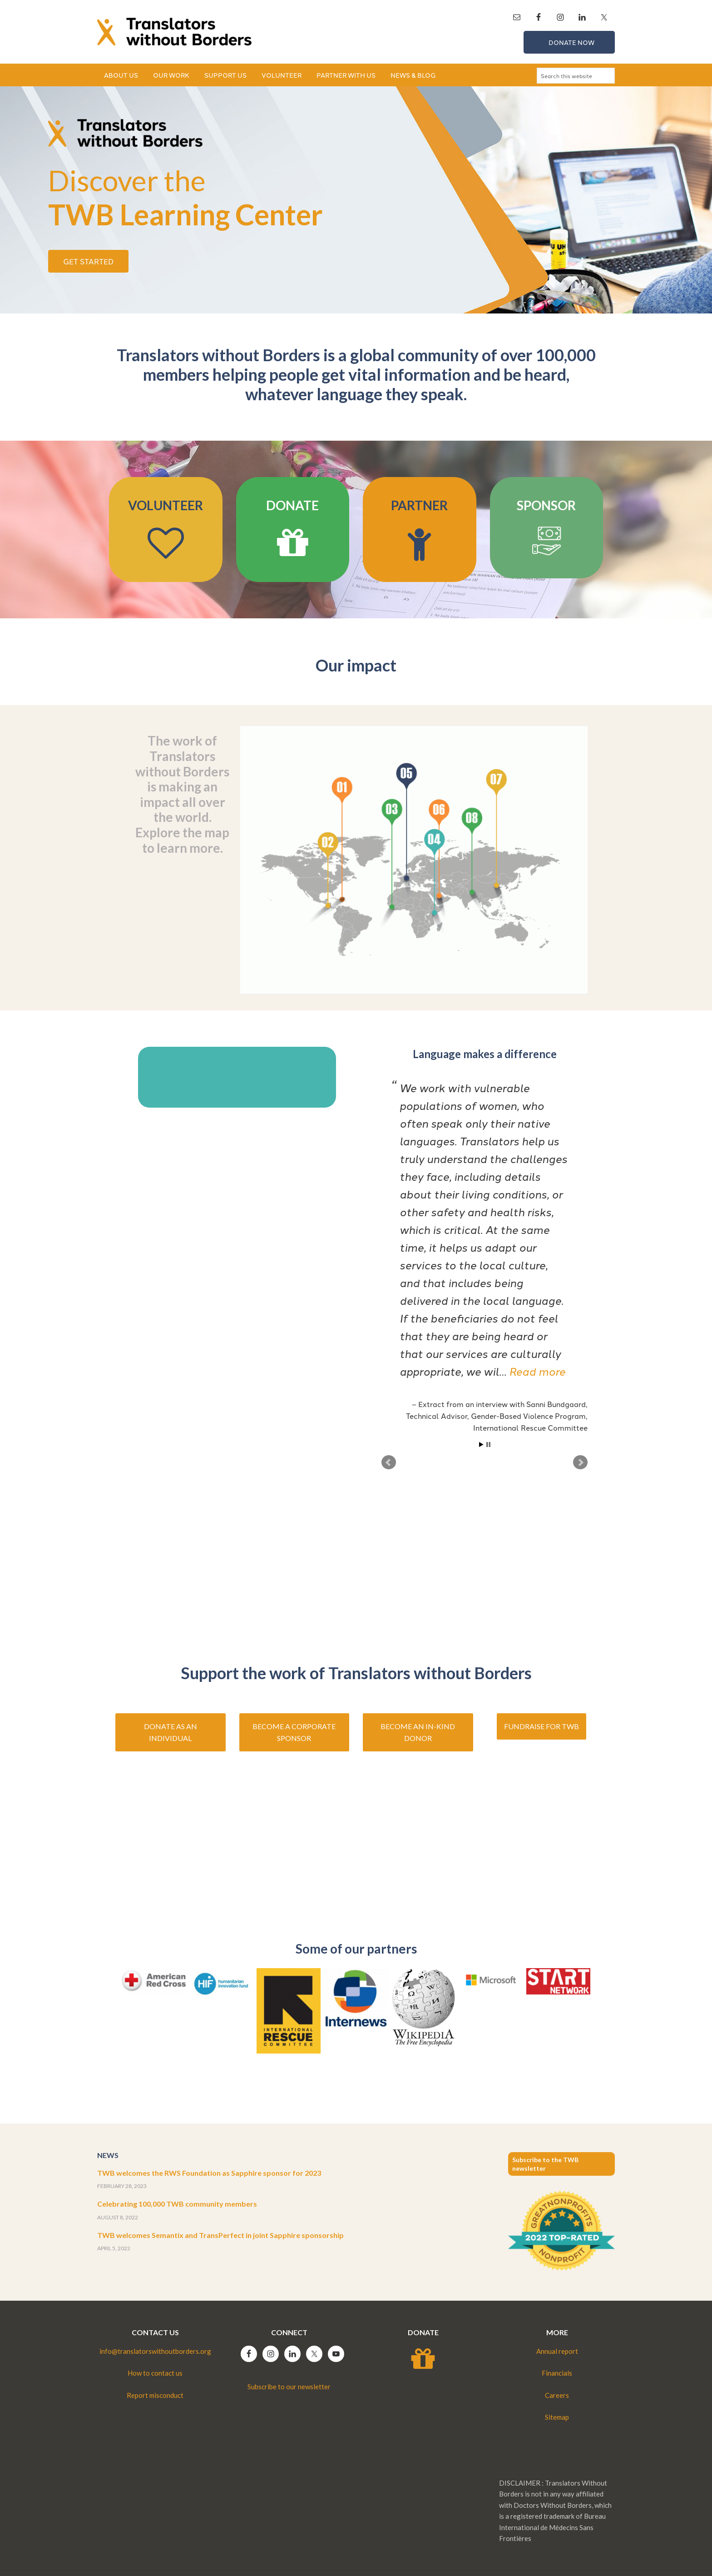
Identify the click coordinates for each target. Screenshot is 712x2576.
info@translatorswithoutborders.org (155, 2351)
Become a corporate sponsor (294, 1732)
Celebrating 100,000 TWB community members (177, 2203)
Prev (388, 1462)
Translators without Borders (174, 32)
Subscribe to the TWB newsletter (545, 2164)
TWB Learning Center (185, 197)
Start (481, 1444)
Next (580, 1462)
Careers (557, 2395)
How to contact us (155, 2373)
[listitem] (343, 839)
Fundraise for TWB (541, 1726)
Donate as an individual (170, 1732)
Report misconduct (155, 2395)
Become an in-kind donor (418, 1732)
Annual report (557, 2351)
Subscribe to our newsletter (289, 2386)
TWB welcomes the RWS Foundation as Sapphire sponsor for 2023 (209, 2172)
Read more (537, 1370)
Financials (557, 2373)
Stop (488, 1444)
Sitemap (557, 2417)
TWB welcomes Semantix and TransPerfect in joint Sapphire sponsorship (220, 2235)
